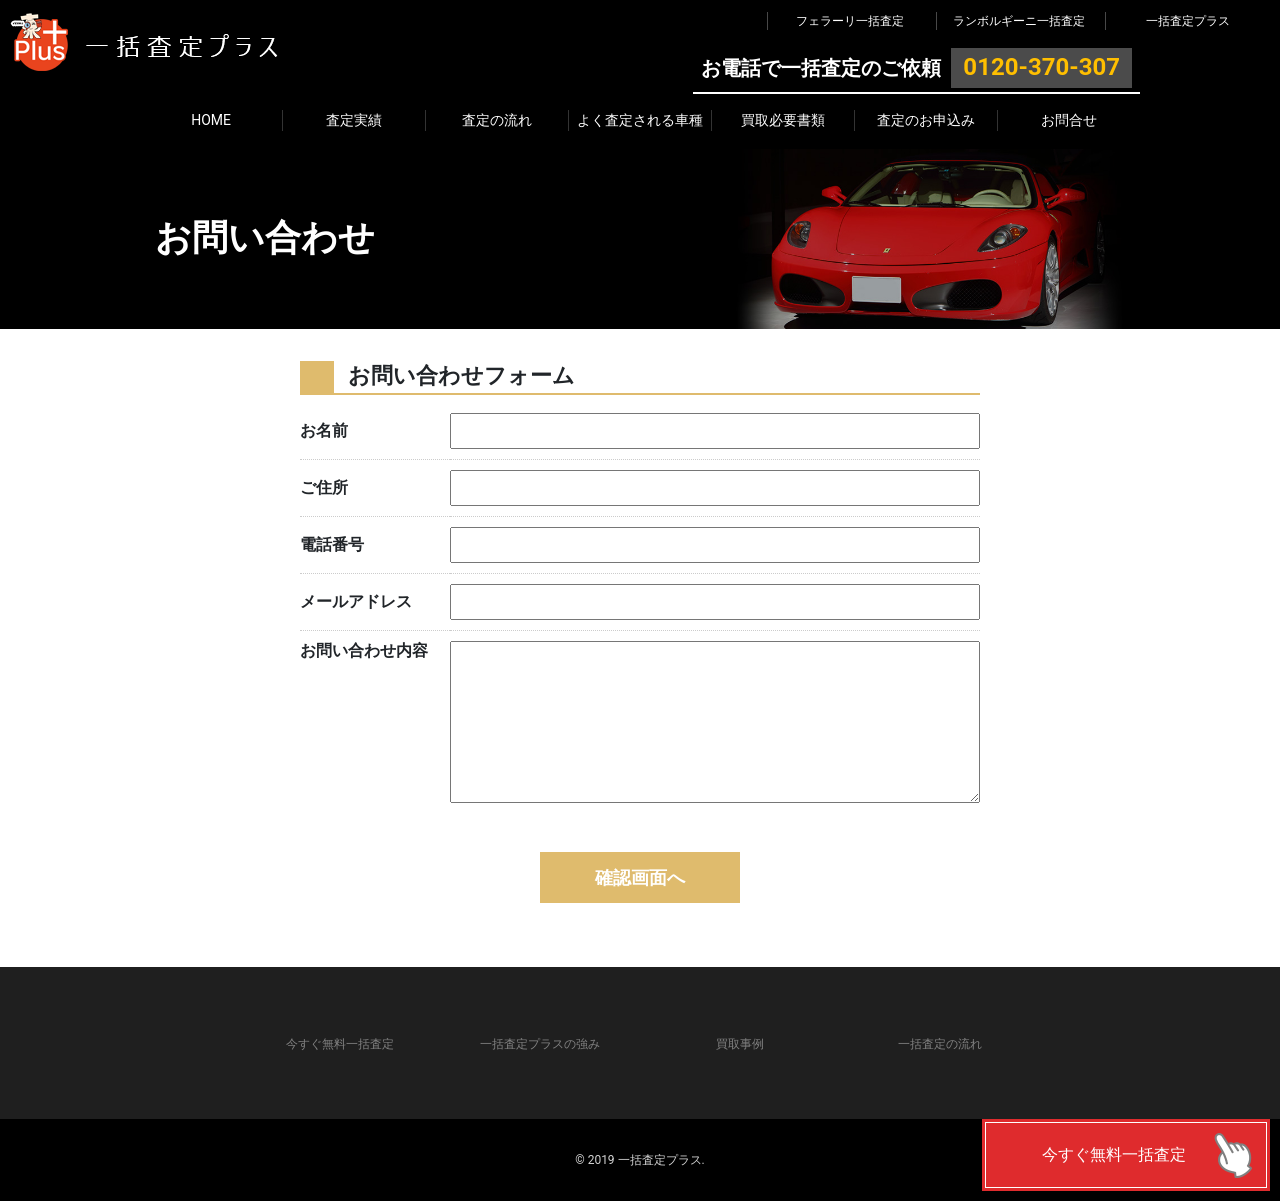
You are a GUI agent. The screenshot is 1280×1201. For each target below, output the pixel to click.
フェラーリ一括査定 (850, 21)
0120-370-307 (1041, 67)
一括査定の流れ (940, 1044)
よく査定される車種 (640, 120)
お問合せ (1069, 120)
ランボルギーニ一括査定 (1019, 21)
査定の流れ (497, 120)
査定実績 (354, 120)
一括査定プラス (1188, 21)
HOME (211, 120)
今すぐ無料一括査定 (1114, 1154)
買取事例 (740, 1044)
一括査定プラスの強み (540, 1044)
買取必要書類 (783, 120)
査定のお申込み (926, 120)
